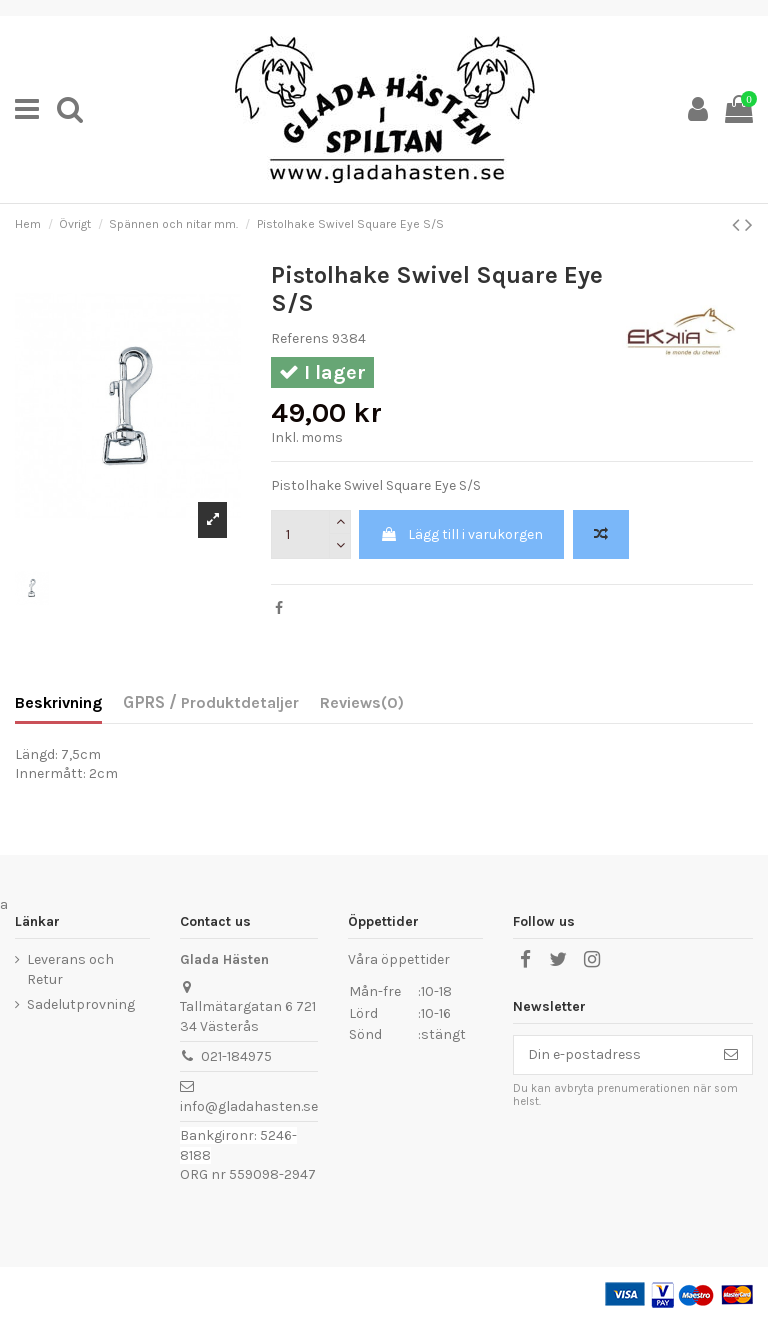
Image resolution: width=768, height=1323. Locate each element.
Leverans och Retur (70, 969)
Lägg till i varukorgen (461, 534)
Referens (300, 338)
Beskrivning (58, 702)
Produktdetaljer (238, 702)
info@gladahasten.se (249, 1106)
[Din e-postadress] (612, 1055)
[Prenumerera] (731, 1055)
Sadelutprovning (81, 1004)
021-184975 (236, 1056)
